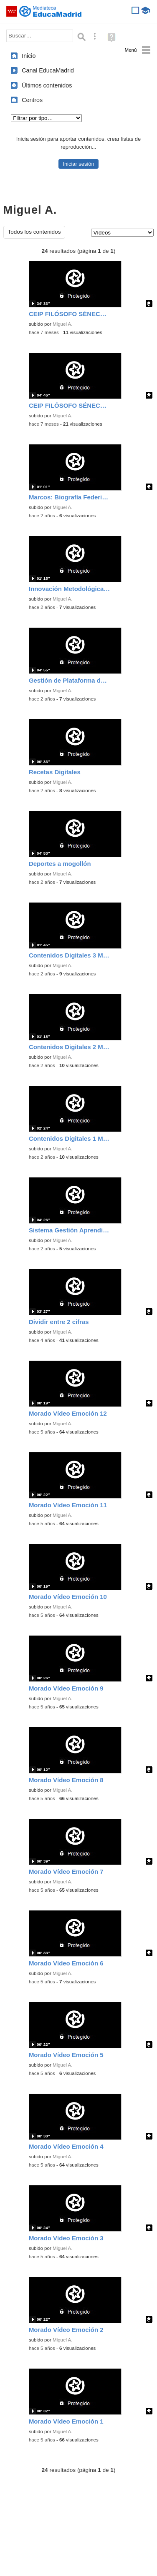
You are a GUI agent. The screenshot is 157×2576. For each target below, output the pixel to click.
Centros (32, 100)
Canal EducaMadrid (48, 70)
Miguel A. (63, 324)
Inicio (28, 55)
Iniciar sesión (78, 164)
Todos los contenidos (34, 232)
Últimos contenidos (47, 85)
